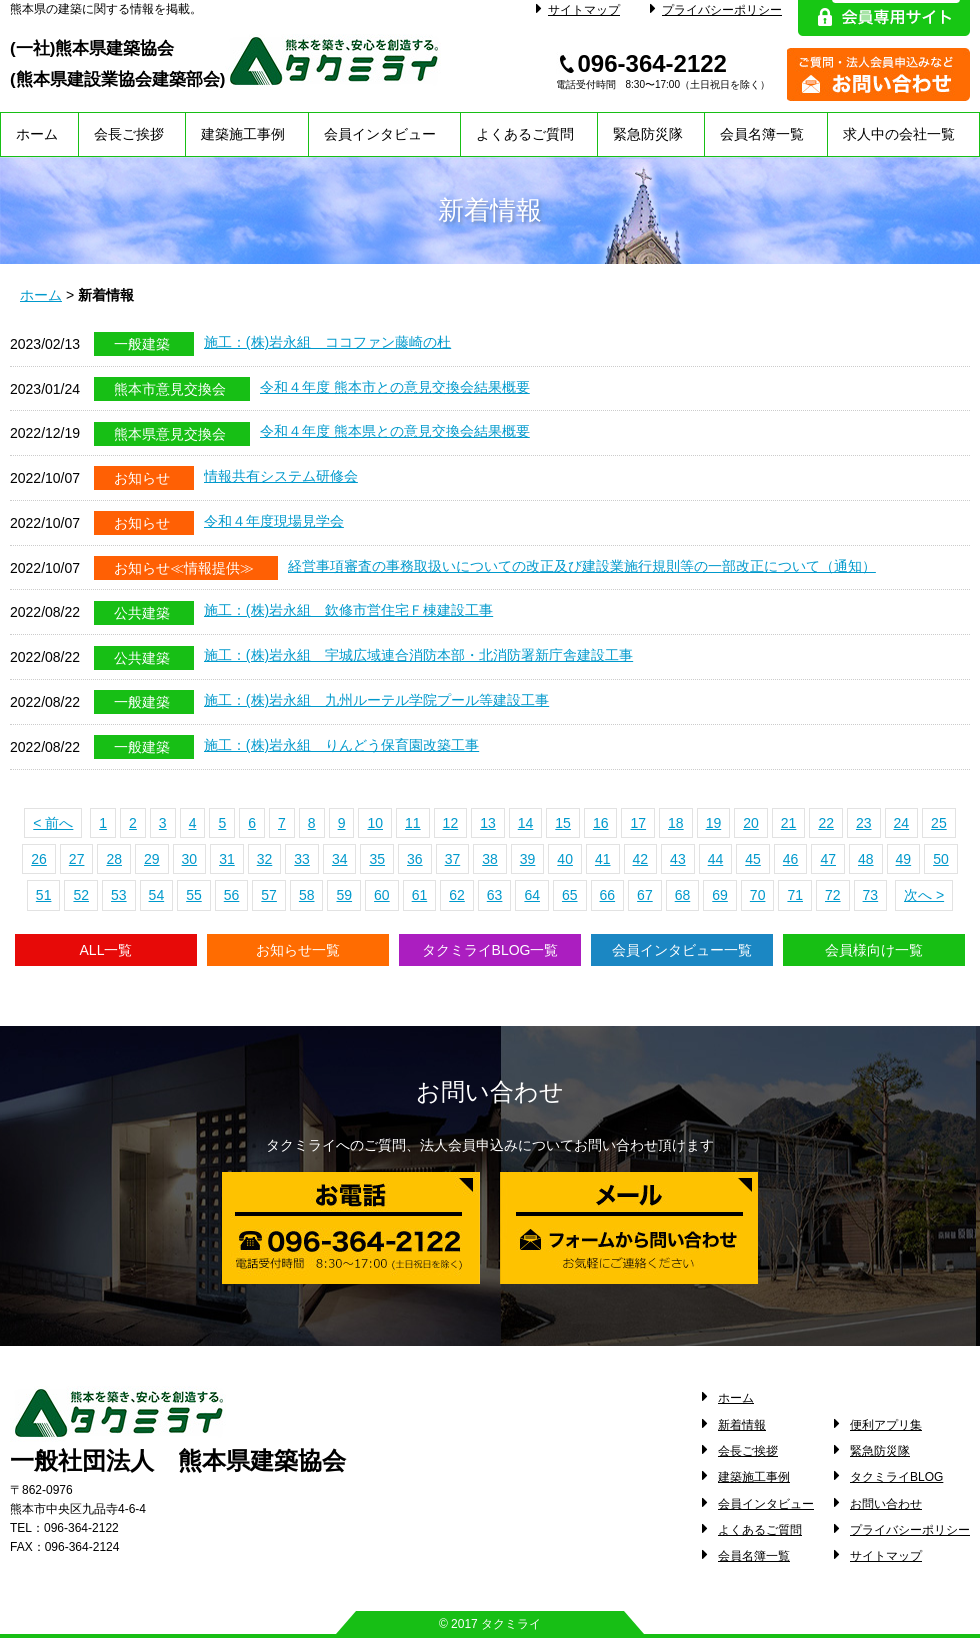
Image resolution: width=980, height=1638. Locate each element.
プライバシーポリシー (716, 10)
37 (453, 859)
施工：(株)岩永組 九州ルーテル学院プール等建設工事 (376, 700)
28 (114, 859)
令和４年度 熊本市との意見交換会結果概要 (395, 387)
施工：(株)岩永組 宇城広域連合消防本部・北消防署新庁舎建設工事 (418, 655)
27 (77, 859)
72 (833, 895)
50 (941, 859)
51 (44, 895)
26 (39, 859)
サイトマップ (578, 10)
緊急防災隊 (648, 134)
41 (603, 859)
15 (563, 823)
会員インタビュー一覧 (682, 950)
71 (795, 895)
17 (638, 823)
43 (678, 859)
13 (488, 823)
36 (415, 859)
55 (194, 895)
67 (645, 895)
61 (420, 895)
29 (152, 859)
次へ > (924, 895)
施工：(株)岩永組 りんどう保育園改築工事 (341, 745)
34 (340, 859)
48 (866, 859)
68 (683, 895)
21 (789, 823)
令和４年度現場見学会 (274, 521)
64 (532, 895)
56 (232, 895)
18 (676, 823)
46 (791, 859)
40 (565, 859)
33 (302, 859)
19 (714, 823)
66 (608, 895)
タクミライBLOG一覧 (490, 950)
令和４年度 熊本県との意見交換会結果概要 (395, 431)
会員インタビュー (380, 134)
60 (382, 895)
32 (265, 859)
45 (753, 859)
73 (871, 895)
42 (641, 859)
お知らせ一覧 (298, 950)
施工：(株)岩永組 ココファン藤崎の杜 (327, 342)
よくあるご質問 (525, 134)
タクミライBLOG (896, 1477)
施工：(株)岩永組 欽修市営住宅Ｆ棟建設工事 (348, 610)
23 (864, 823)
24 (902, 823)
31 (227, 859)
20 (751, 823)
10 (375, 823)
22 (826, 823)
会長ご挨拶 (129, 134)
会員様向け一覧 (874, 950)
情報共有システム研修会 (281, 476)
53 (119, 895)
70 (758, 895)
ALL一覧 (106, 950)
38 (490, 859)
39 (528, 859)
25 (939, 823)
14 (526, 823)
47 (828, 859)
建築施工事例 (243, 134)
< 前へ (53, 823)
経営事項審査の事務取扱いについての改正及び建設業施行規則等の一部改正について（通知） (582, 566)
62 (457, 895)
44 (716, 859)
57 (269, 895)
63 (495, 895)
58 (307, 895)
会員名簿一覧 (762, 134)
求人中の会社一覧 (899, 134)
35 (377, 859)
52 (81, 895)
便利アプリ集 (886, 1425)
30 (190, 859)
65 (570, 895)
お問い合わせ (886, 1504)
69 (720, 895)
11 (413, 823)
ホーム (37, 134)
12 (451, 823)
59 (344, 895)
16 (601, 823)
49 (904, 859)
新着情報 (742, 1425)
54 (157, 895)
